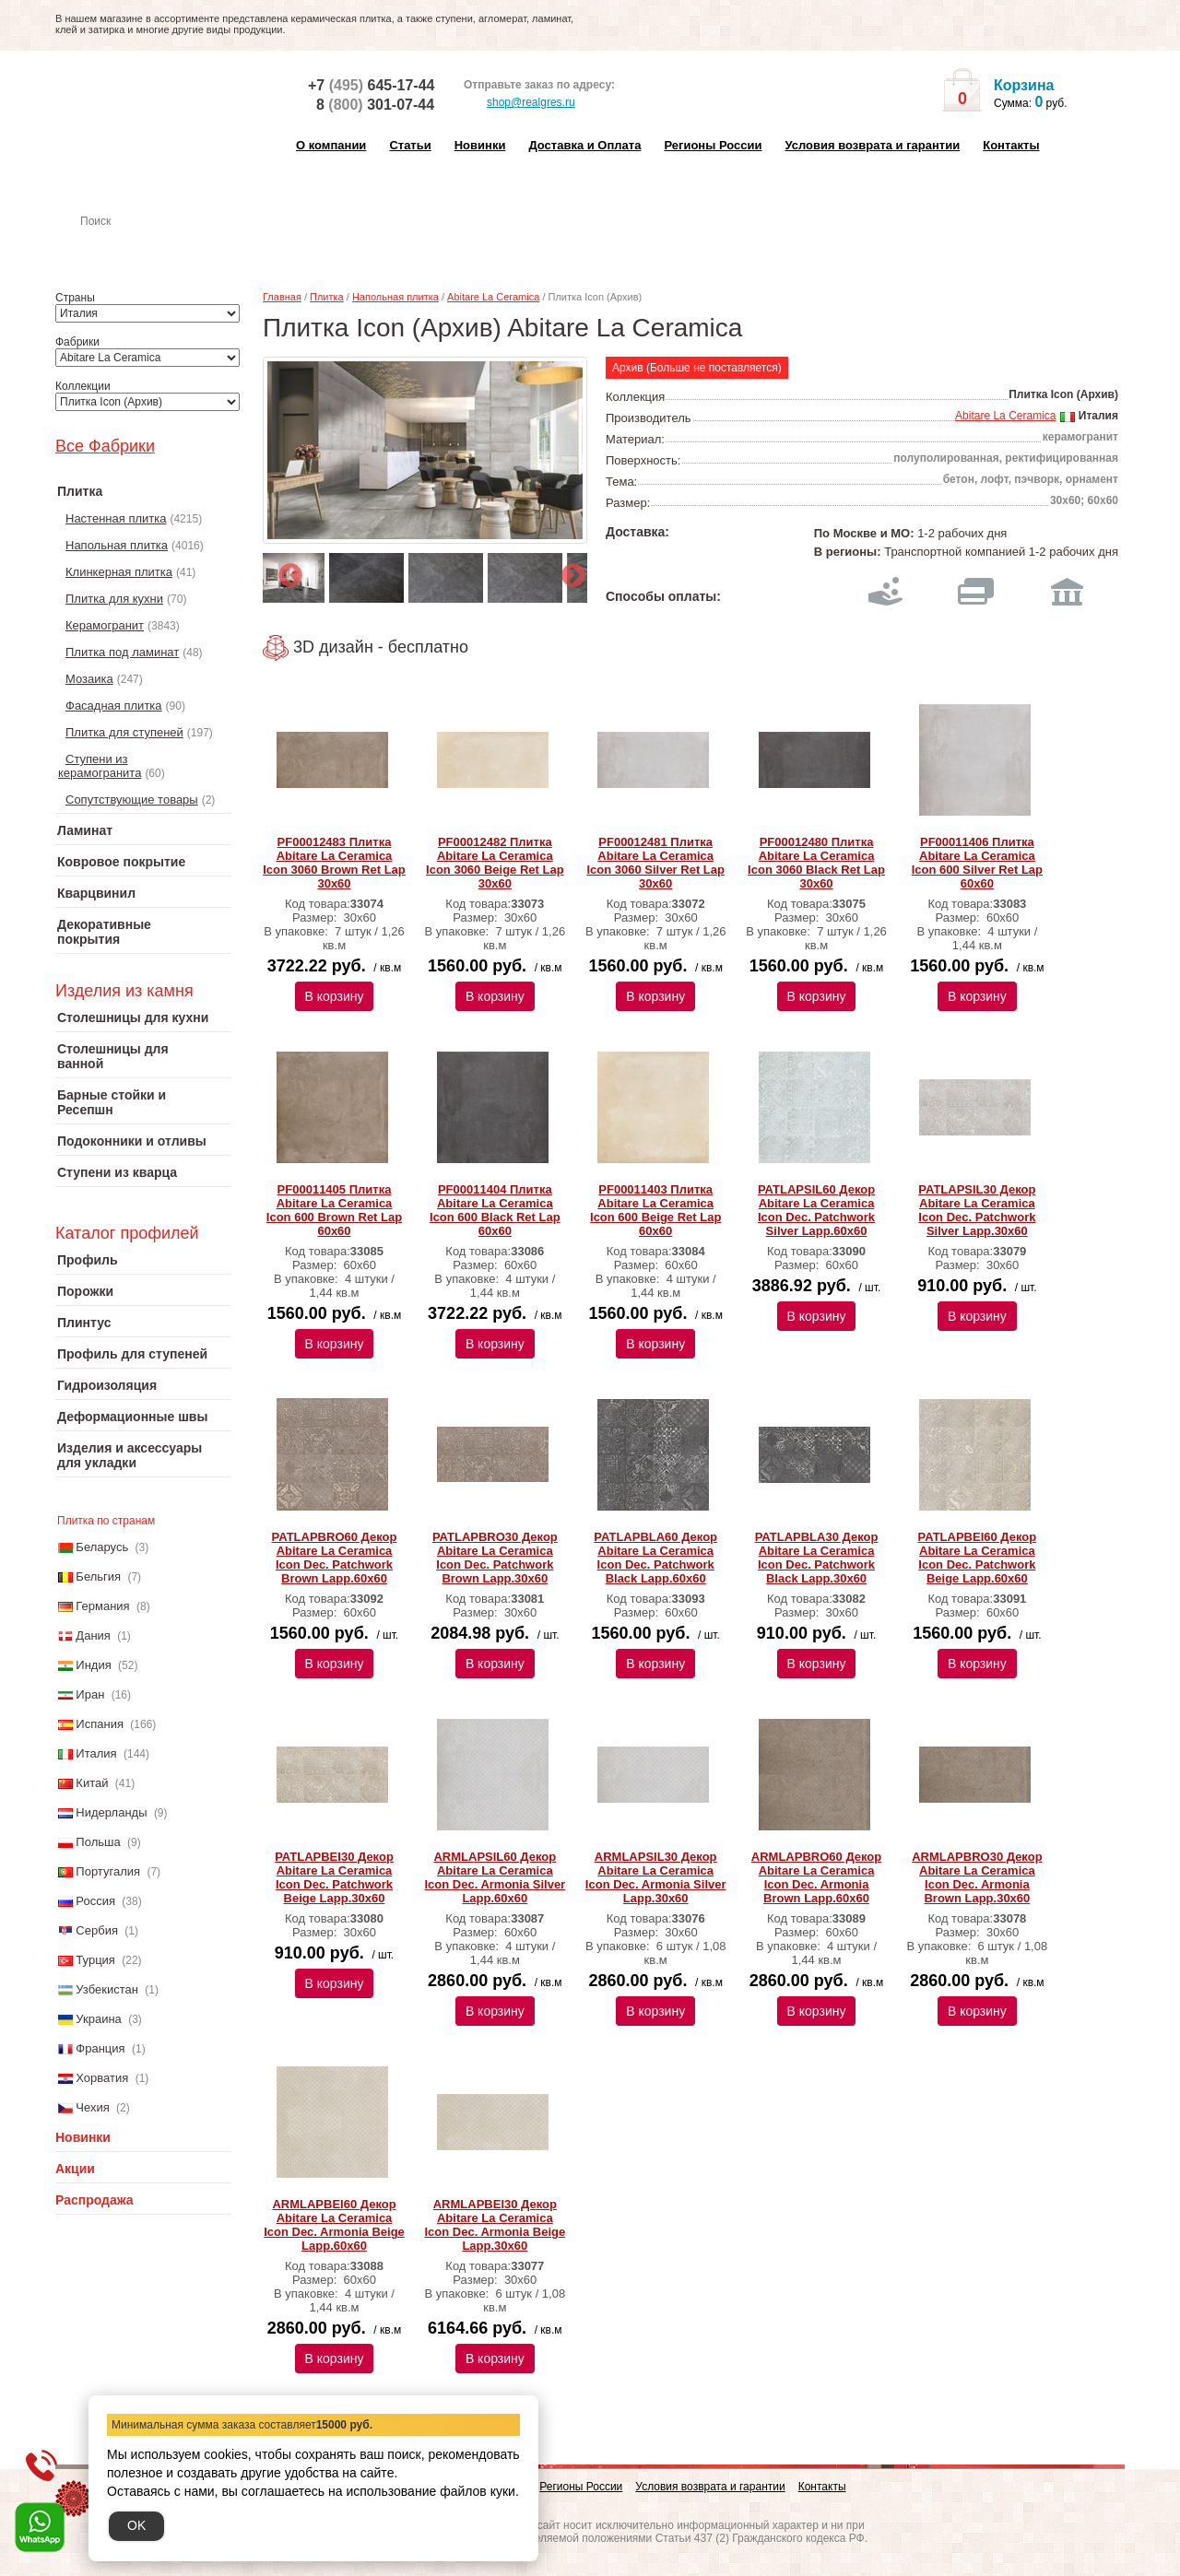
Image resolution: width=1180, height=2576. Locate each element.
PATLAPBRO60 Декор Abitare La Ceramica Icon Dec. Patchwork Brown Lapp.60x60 (334, 1557)
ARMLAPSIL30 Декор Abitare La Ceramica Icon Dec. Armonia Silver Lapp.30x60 (655, 1877)
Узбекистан (107, 1989)
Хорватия (102, 2078)
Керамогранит (104, 625)
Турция (95, 1960)
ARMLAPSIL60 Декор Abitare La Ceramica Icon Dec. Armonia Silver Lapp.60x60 (495, 1877)
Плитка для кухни (114, 599)
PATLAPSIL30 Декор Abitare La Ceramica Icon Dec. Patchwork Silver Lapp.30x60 (976, 1210)
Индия (93, 1665)
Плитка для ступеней (124, 732)
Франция (100, 2048)
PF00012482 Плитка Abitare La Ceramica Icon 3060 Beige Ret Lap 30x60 (495, 862)
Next (569, 571)
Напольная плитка (116, 545)
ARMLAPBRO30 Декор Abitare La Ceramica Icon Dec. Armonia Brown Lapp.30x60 (977, 1877)
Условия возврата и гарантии (872, 145)
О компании (331, 145)
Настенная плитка (163, 247)
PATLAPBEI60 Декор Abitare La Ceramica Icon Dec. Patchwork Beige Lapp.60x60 (977, 1557)
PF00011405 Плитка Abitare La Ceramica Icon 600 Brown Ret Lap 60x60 (334, 1210)
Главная (282, 296)
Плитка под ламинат (122, 652)
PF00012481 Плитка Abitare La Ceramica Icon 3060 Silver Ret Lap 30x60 (655, 862)
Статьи (410, 145)
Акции (75, 2168)
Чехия (92, 2107)
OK (136, 2525)
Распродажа (94, 2200)
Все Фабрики (105, 446)
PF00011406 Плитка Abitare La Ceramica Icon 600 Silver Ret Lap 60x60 (977, 862)
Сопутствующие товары (131, 799)
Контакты (1011, 145)
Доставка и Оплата (584, 145)
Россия (95, 1901)
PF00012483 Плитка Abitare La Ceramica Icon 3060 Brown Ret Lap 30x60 (334, 862)
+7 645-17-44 (371, 85)
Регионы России (712, 145)
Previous (286, 571)
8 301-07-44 (375, 104)
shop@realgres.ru (519, 103)
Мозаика (89, 679)
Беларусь (102, 1547)
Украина (99, 2019)
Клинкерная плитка (118, 572)
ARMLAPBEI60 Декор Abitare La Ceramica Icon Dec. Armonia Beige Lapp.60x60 (334, 2225)
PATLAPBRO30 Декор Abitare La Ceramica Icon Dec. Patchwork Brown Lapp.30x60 (495, 1557)
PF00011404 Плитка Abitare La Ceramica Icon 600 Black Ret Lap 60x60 (495, 1210)
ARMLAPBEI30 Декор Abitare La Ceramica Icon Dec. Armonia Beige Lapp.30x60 (495, 2225)
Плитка (327, 296)
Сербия (97, 1930)
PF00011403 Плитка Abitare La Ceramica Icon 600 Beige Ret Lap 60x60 (655, 1210)
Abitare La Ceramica (493, 296)
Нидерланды (111, 1812)
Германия (102, 1606)
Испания (100, 1724)
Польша (98, 1842)
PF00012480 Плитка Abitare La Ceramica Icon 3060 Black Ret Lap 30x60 (816, 862)
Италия (96, 1753)
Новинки (480, 145)
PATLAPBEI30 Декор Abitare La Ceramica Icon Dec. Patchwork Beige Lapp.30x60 (334, 1877)
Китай (92, 1783)
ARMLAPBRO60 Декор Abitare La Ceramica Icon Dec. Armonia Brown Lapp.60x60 (816, 1877)
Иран (90, 1694)
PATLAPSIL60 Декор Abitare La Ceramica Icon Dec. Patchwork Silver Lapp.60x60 (816, 1210)
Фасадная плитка (113, 705)
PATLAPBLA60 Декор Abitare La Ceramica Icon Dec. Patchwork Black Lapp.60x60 (655, 1557)
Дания (93, 1635)
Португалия (108, 1871)
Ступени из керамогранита (99, 766)
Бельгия (98, 1576)
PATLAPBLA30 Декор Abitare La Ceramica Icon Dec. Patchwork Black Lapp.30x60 (817, 1557)
